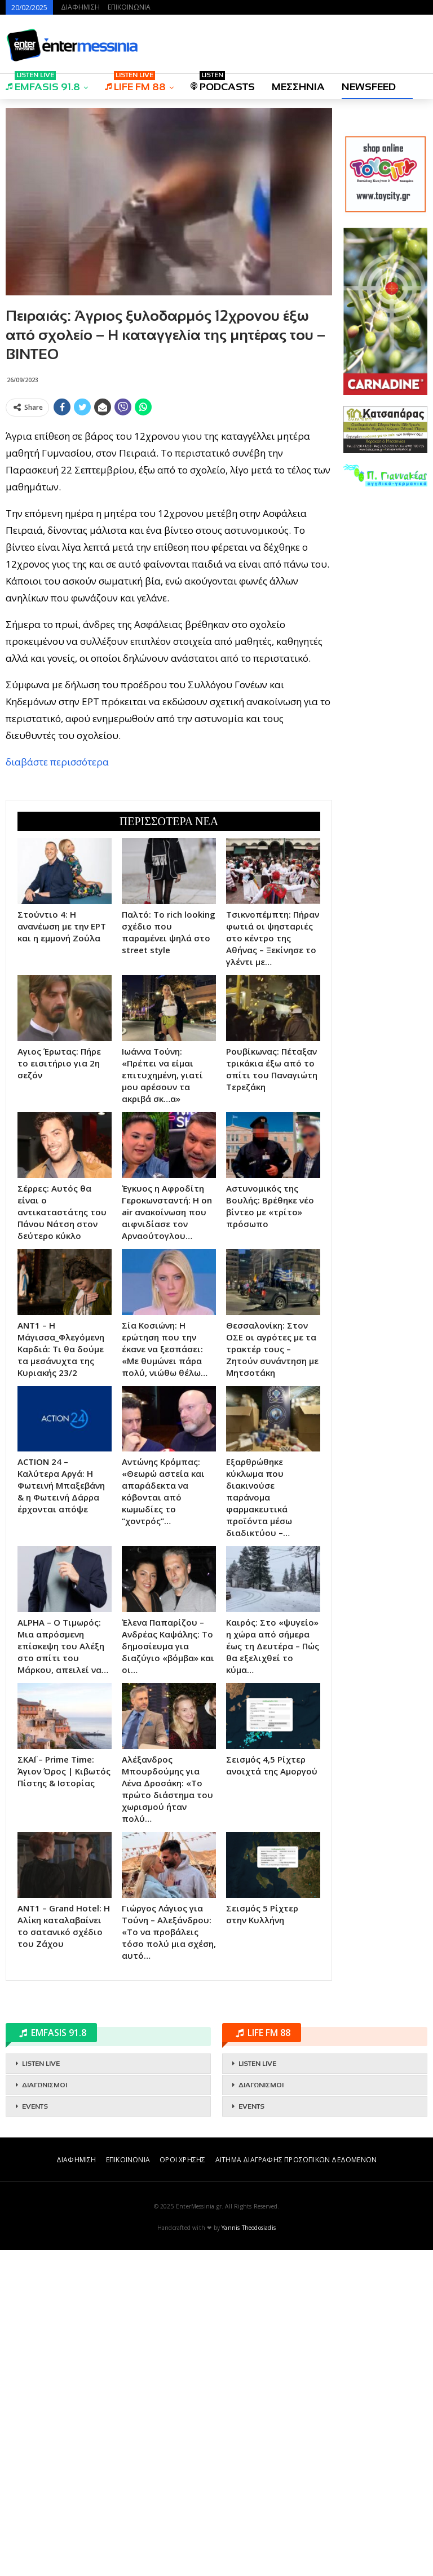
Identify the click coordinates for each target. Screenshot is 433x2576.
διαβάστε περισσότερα (57, 924)
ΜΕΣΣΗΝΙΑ (298, 86)
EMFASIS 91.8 (43, 83)
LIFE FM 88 (135, 83)
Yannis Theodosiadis (249, 2553)
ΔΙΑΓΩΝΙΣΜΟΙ (44, 2411)
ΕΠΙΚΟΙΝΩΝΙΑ (129, 7)
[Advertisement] (169, 500)
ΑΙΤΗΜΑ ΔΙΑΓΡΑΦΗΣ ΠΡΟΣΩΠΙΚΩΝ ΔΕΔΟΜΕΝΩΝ (296, 2485)
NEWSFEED (369, 86)
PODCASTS (223, 83)
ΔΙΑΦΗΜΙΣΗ (80, 7)
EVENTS (35, 2432)
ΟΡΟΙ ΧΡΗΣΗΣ (182, 2485)
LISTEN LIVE (41, 2389)
